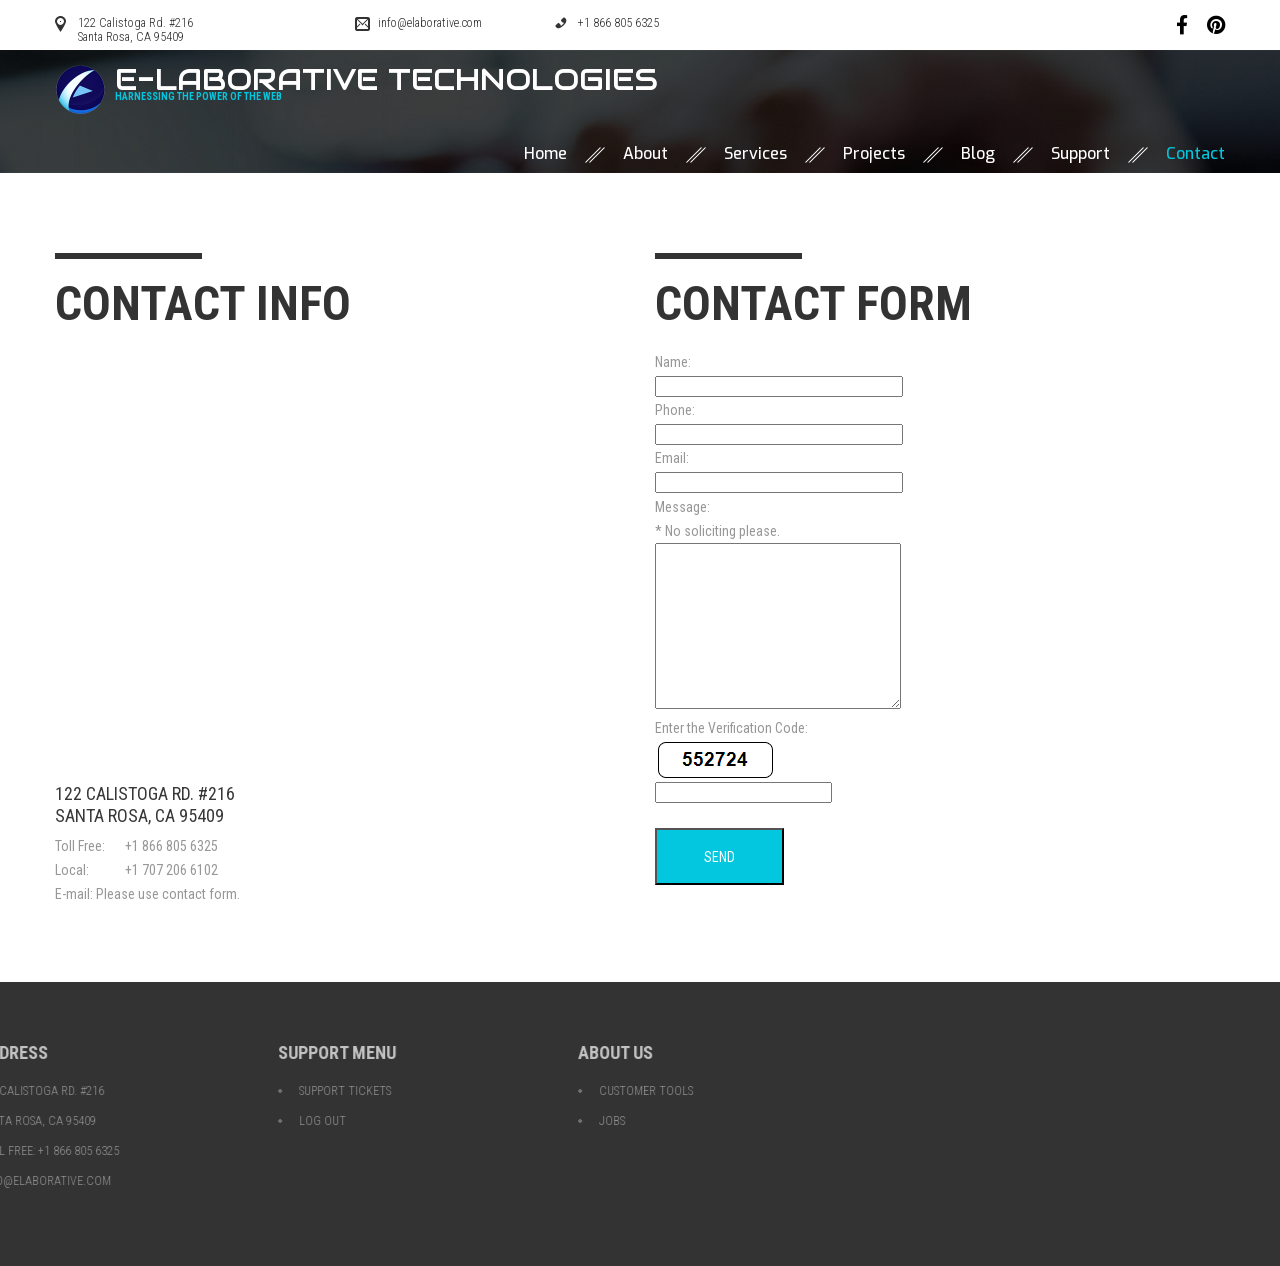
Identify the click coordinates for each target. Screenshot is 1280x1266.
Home (545, 154)
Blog (978, 154)
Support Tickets (56, 1091)
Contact (1195, 154)
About (645, 154)
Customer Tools (357, 1091)
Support (1080, 154)
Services (755, 154)
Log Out (33, 1121)
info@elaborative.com (430, 23)
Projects (874, 154)
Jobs (323, 1121)
